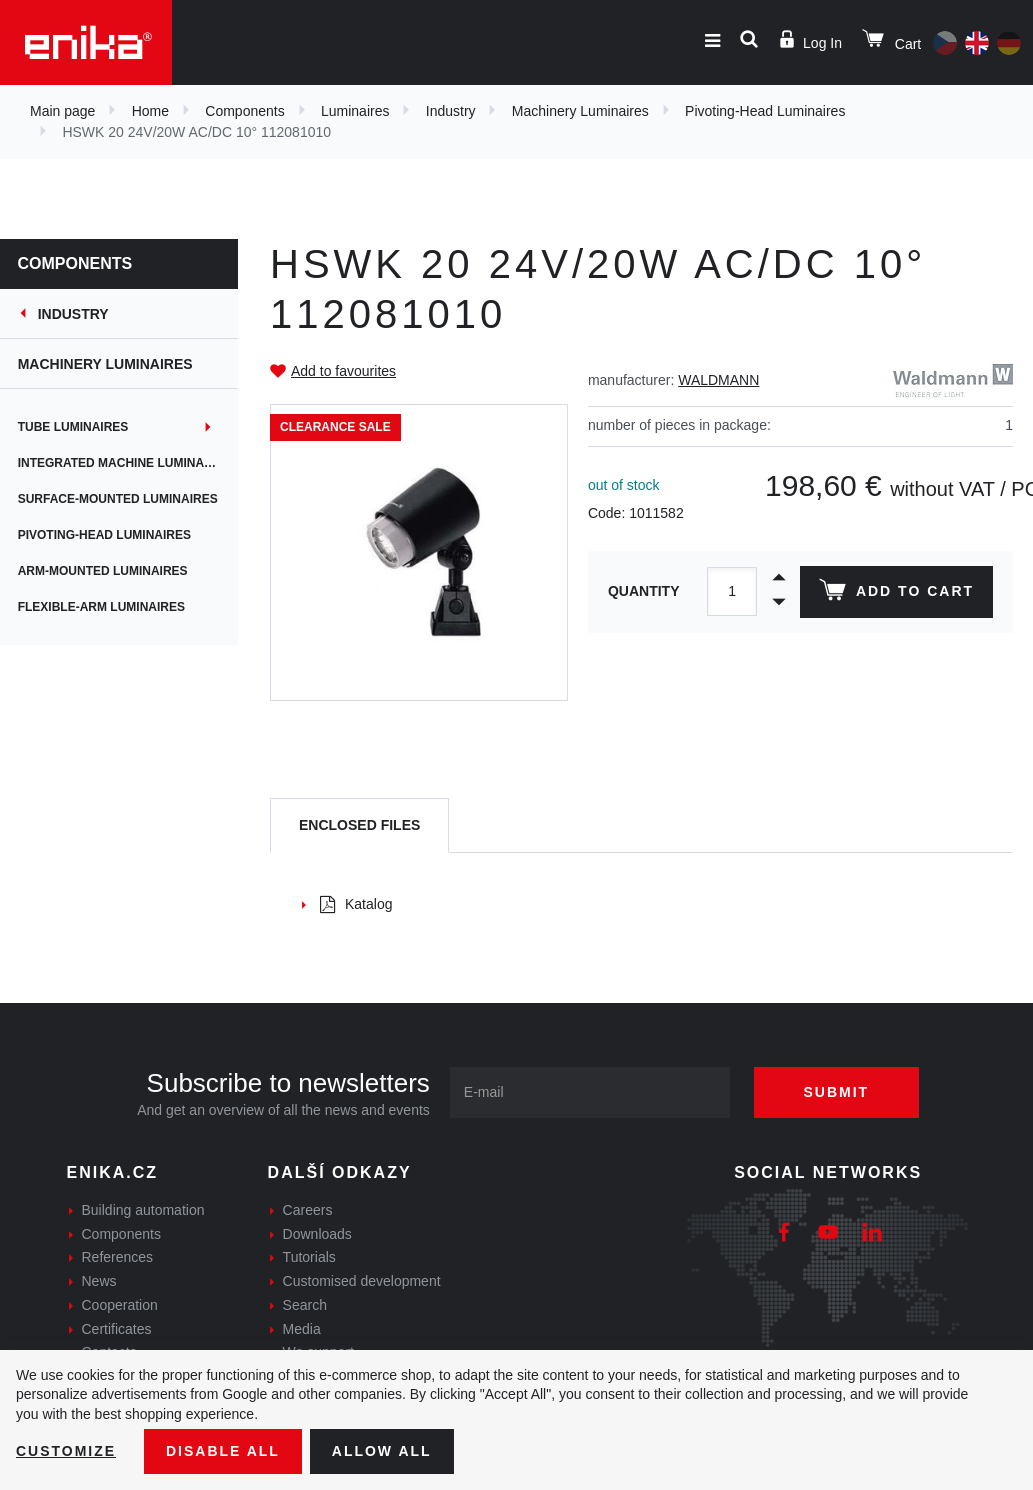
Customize (66, 1451)
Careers (308, 1210)
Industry (451, 111)
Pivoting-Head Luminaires (765, 111)
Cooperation (120, 1305)
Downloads (317, 1234)
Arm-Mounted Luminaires (105, 571)
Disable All (223, 1451)
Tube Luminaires (75, 427)
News (99, 1281)
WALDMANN (718, 380)
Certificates (117, 1329)
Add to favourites (343, 371)
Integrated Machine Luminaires (127, 463)
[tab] (359, 825)
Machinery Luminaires (580, 111)
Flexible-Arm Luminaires (103, 607)
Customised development (362, 1281)
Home (150, 111)
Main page (62, 111)
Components (244, 111)
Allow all (382, 1451)
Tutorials (309, 1257)
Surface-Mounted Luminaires (120, 499)
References (118, 1257)
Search (305, 1305)
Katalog (356, 904)
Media (302, 1329)
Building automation (143, 1210)
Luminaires (355, 111)
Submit (837, 1092)
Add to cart (896, 594)
